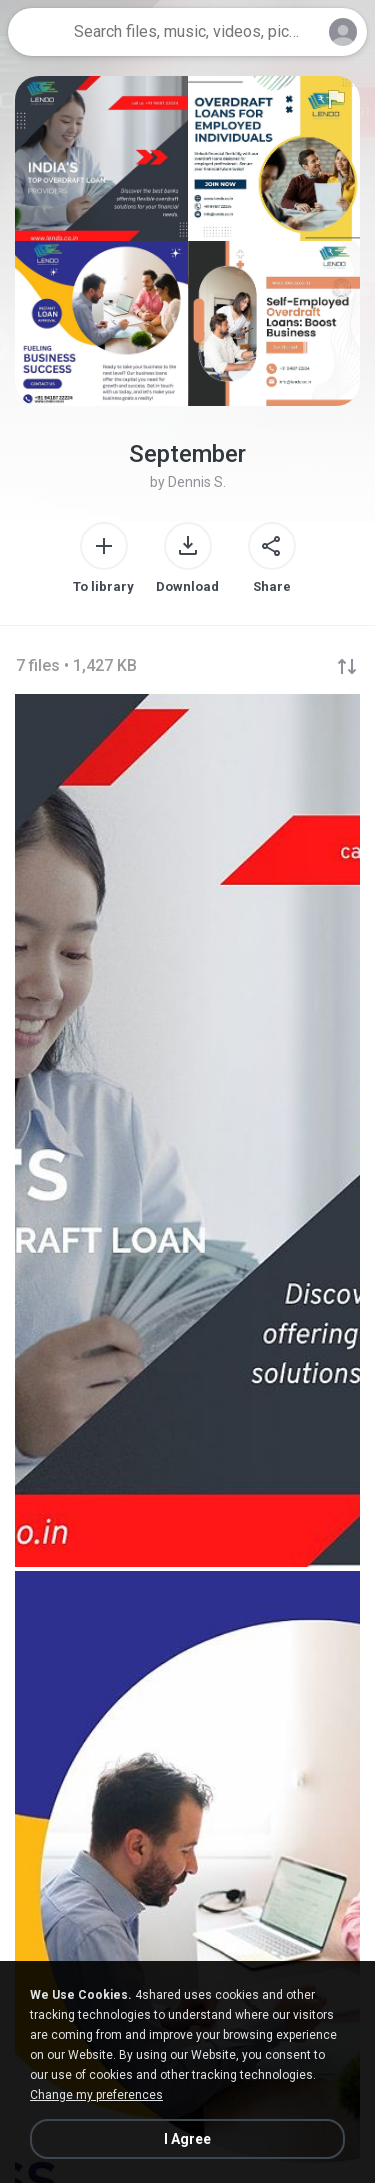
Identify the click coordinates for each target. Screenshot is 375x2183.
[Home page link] (38, 32)
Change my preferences (96, 2095)
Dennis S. (197, 482)
